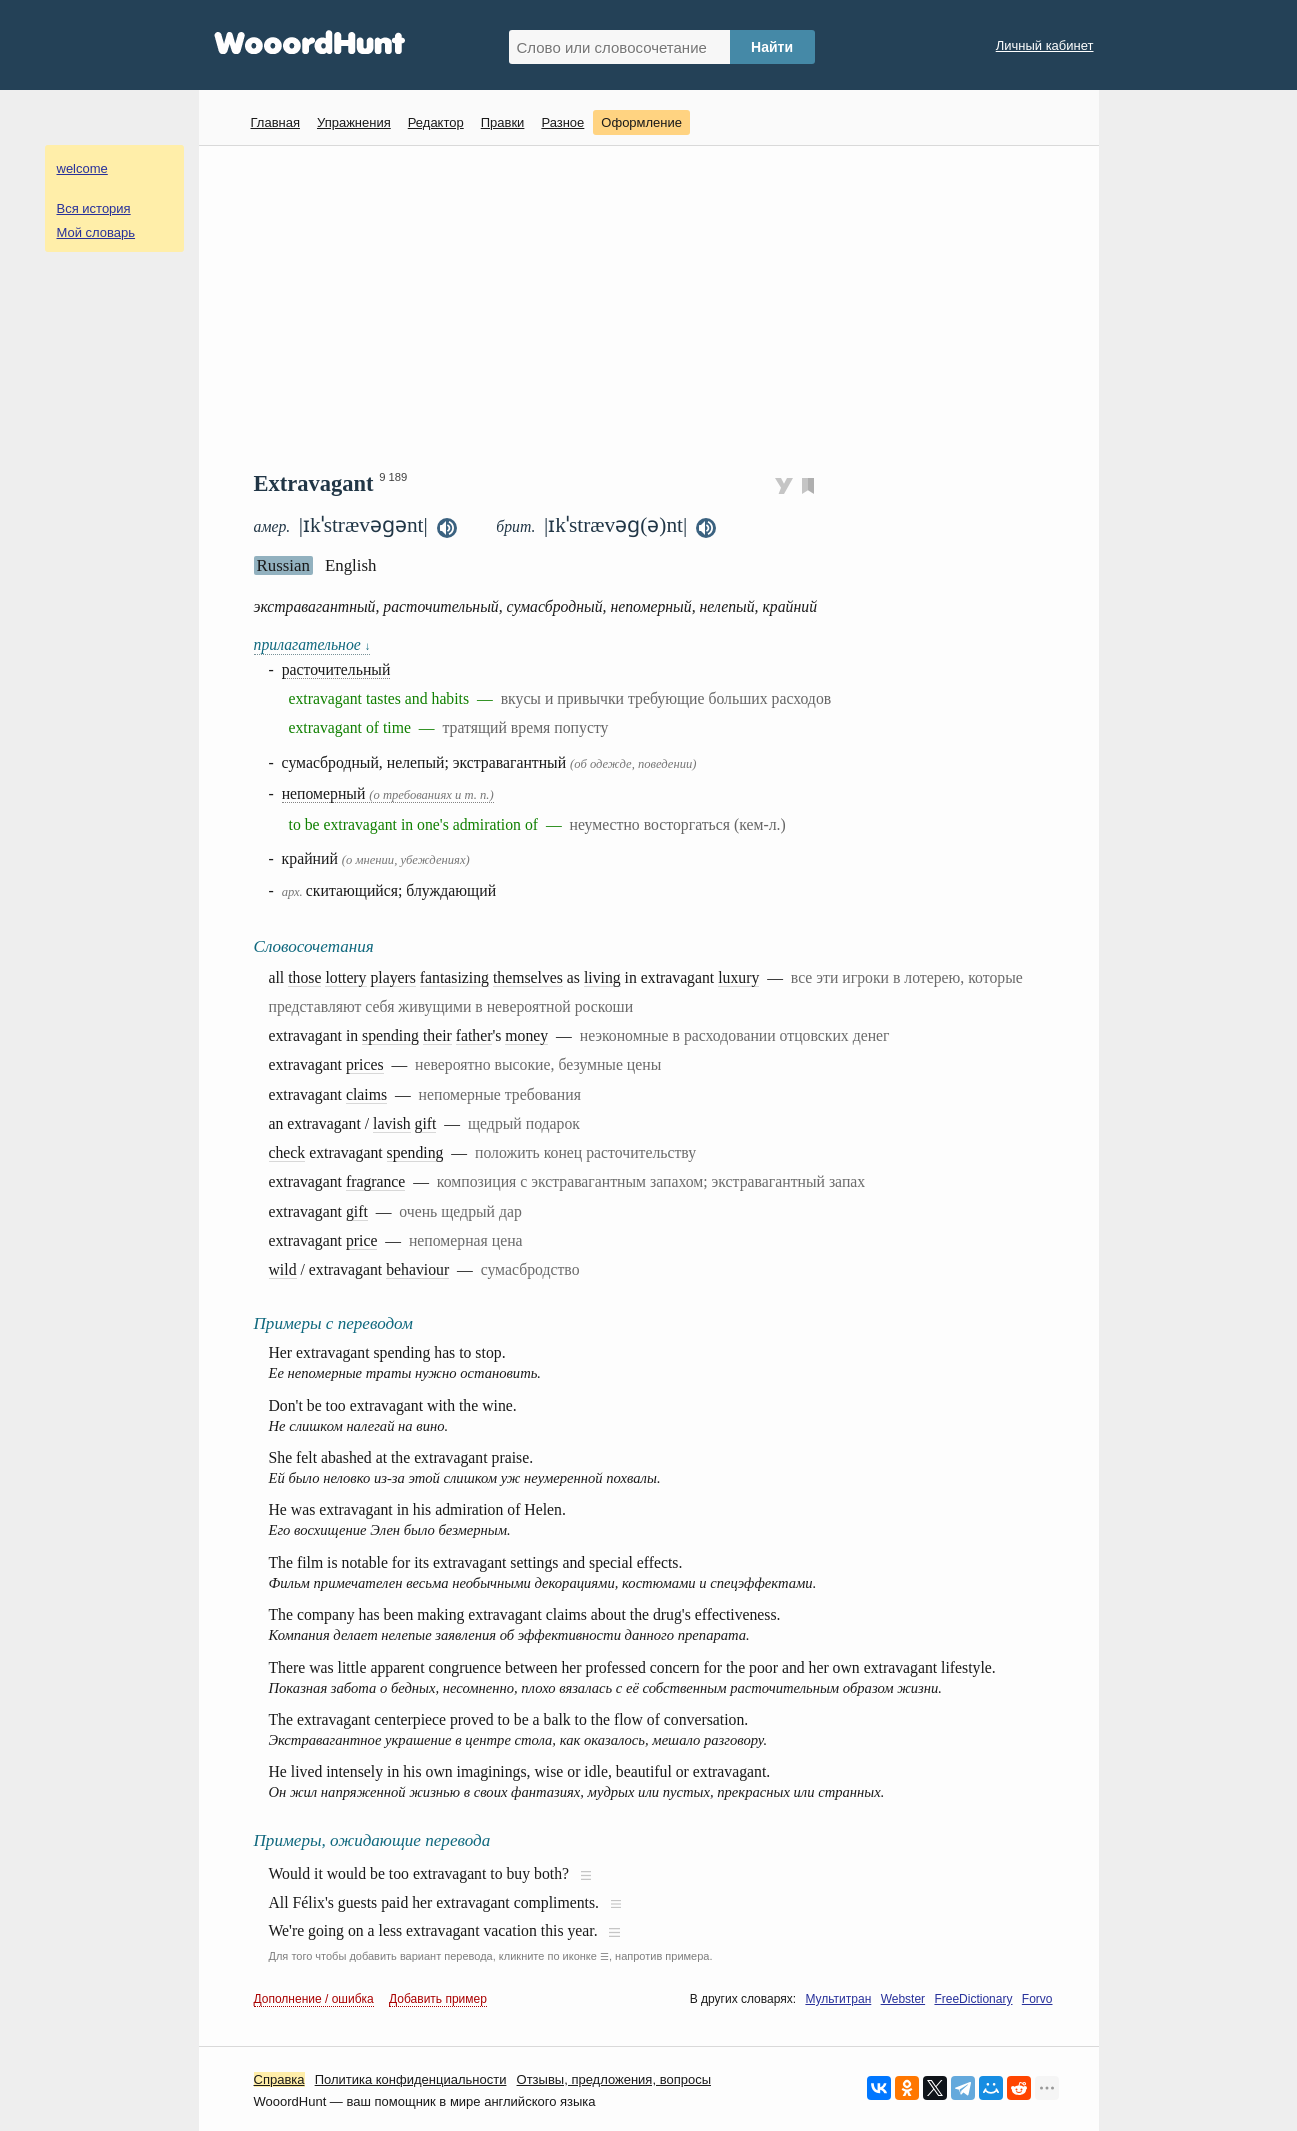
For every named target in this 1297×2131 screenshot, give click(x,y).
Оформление (641, 122)
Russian (283, 565)
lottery (345, 977)
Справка (279, 2079)
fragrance (375, 1181)
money (526, 1035)
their (437, 1035)
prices (365, 1064)
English (351, 565)
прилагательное (312, 644)
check (287, 1152)
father (474, 1035)
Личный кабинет (1045, 45)
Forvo (1037, 1999)
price (361, 1240)
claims (366, 1094)
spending (390, 1035)
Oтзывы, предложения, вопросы (614, 2079)
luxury (738, 977)
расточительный (336, 669)
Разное (562, 122)
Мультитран (838, 1999)
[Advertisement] (656, 306)
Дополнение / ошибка (314, 1999)
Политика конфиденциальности (411, 2079)
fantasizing (454, 977)
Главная (275, 122)
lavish (392, 1123)
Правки (503, 122)
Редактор (436, 122)
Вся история (94, 208)
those (304, 977)
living (602, 977)
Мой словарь (96, 232)
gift (426, 1123)
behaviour (417, 1269)
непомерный (388, 793)
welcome (82, 168)
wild (283, 1269)
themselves (528, 977)
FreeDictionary (973, 1999)
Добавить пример (438, 1999)
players (392, 977)
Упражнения (354, 122)
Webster (903, 1999)
